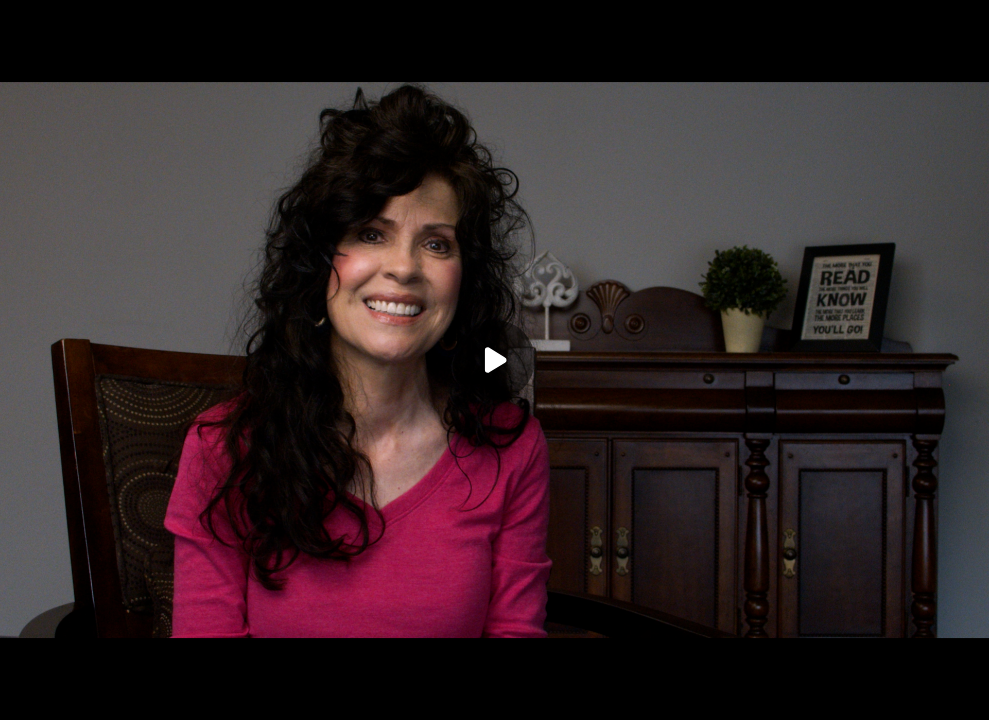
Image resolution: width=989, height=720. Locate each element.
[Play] (495, 360)
